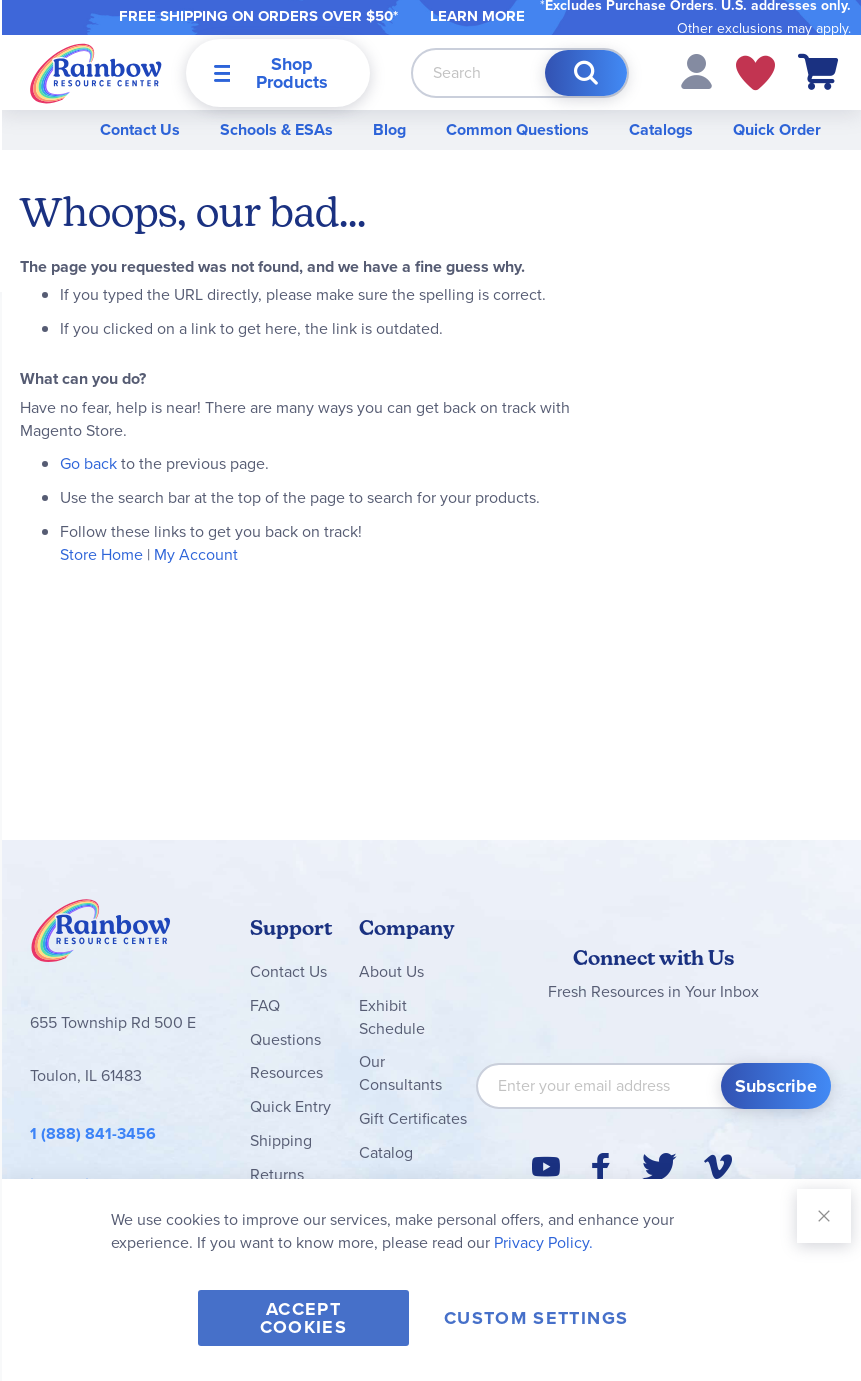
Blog (389, 129)
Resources (286, 1072)
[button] (696, 70)
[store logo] (96, 72)
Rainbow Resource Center (101, 936)
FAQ (265, 1005)
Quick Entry (290, 1106)
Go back (88, 463)
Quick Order (777, 129)
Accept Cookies (303, 1318)
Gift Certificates (413, 1118)
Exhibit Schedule (392, 1017)
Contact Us (140, 129)
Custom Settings (536, 1318)
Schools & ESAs (276, 129)
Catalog (386, 1152)
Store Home (101, 554)
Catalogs (661, 129)
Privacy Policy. (543, 1242)
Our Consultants (400, 1073)
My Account (196, 554)
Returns (277, 1174)
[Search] (586, 73)
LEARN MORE (477, 16)
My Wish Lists (755, 73)
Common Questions (517, 129)
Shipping (281, 1140)
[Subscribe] (776, 1086)
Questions (285, 1039)
